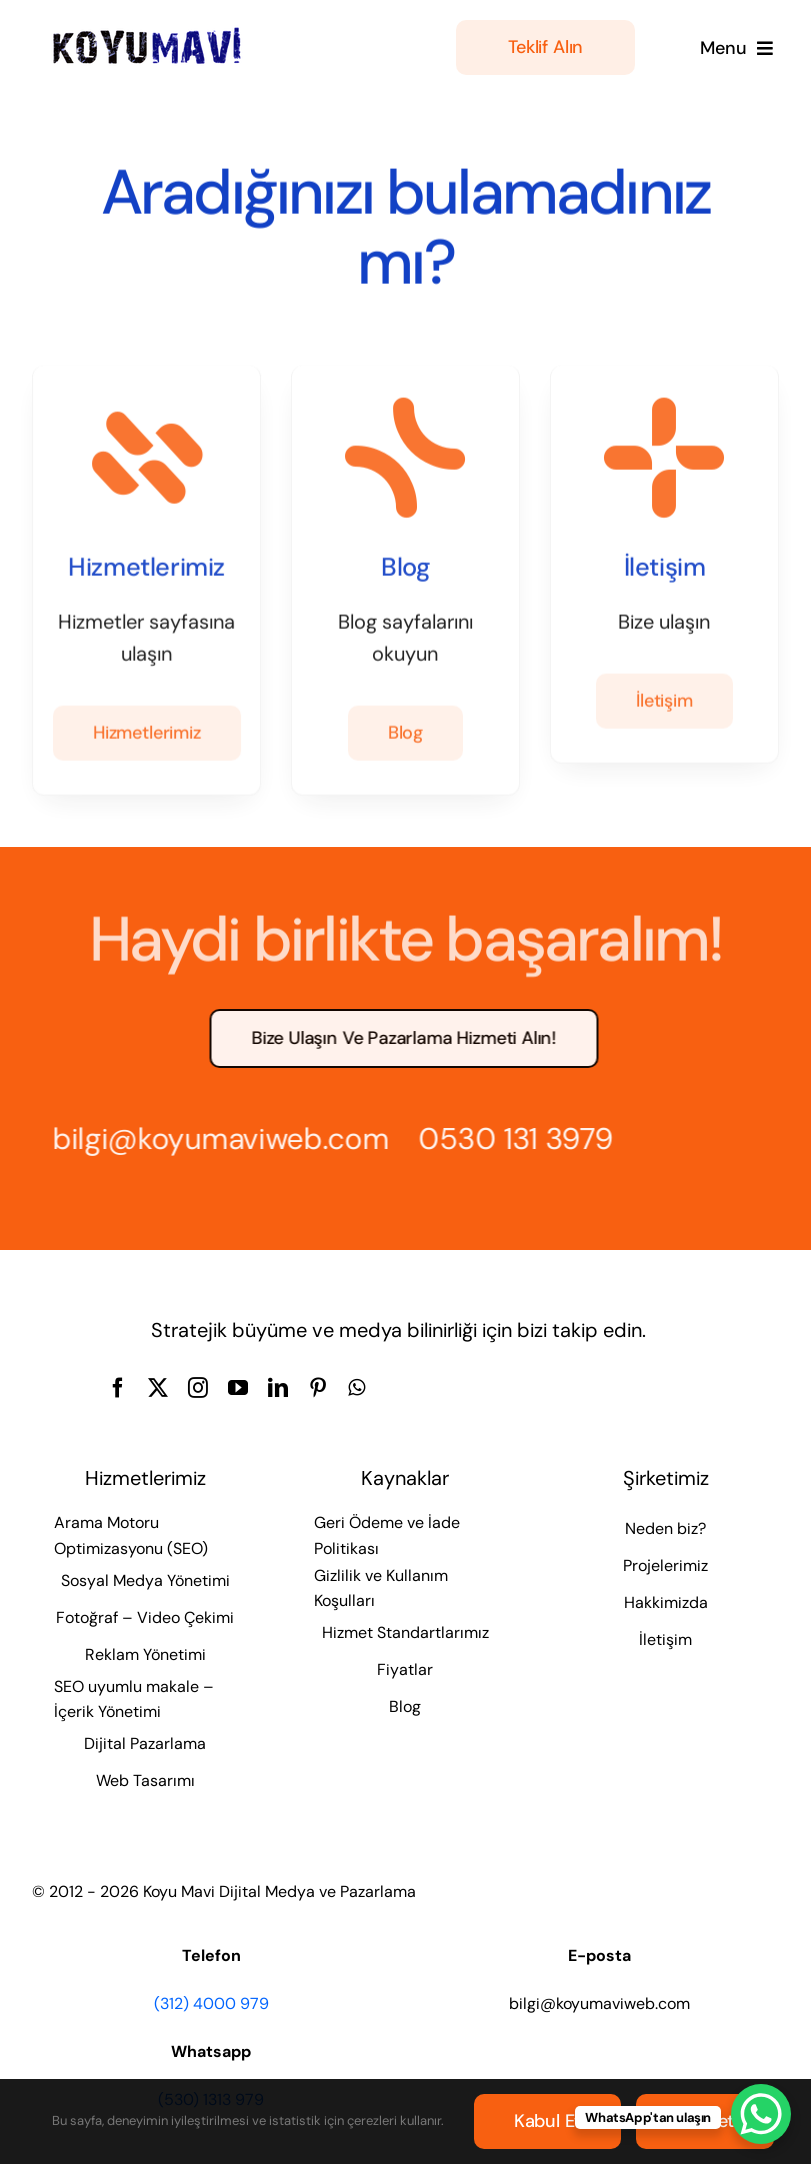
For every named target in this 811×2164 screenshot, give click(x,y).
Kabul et (548, 2121)
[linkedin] (278, 1388)
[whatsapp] (356, 1388)
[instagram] (198, 1388)
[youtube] (238, 1388)
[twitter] (158, 1388)
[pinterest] (318, 1388)
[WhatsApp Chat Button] (761, 2114)
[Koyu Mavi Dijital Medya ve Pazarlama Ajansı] (147, 33)
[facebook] (118, 1388)
